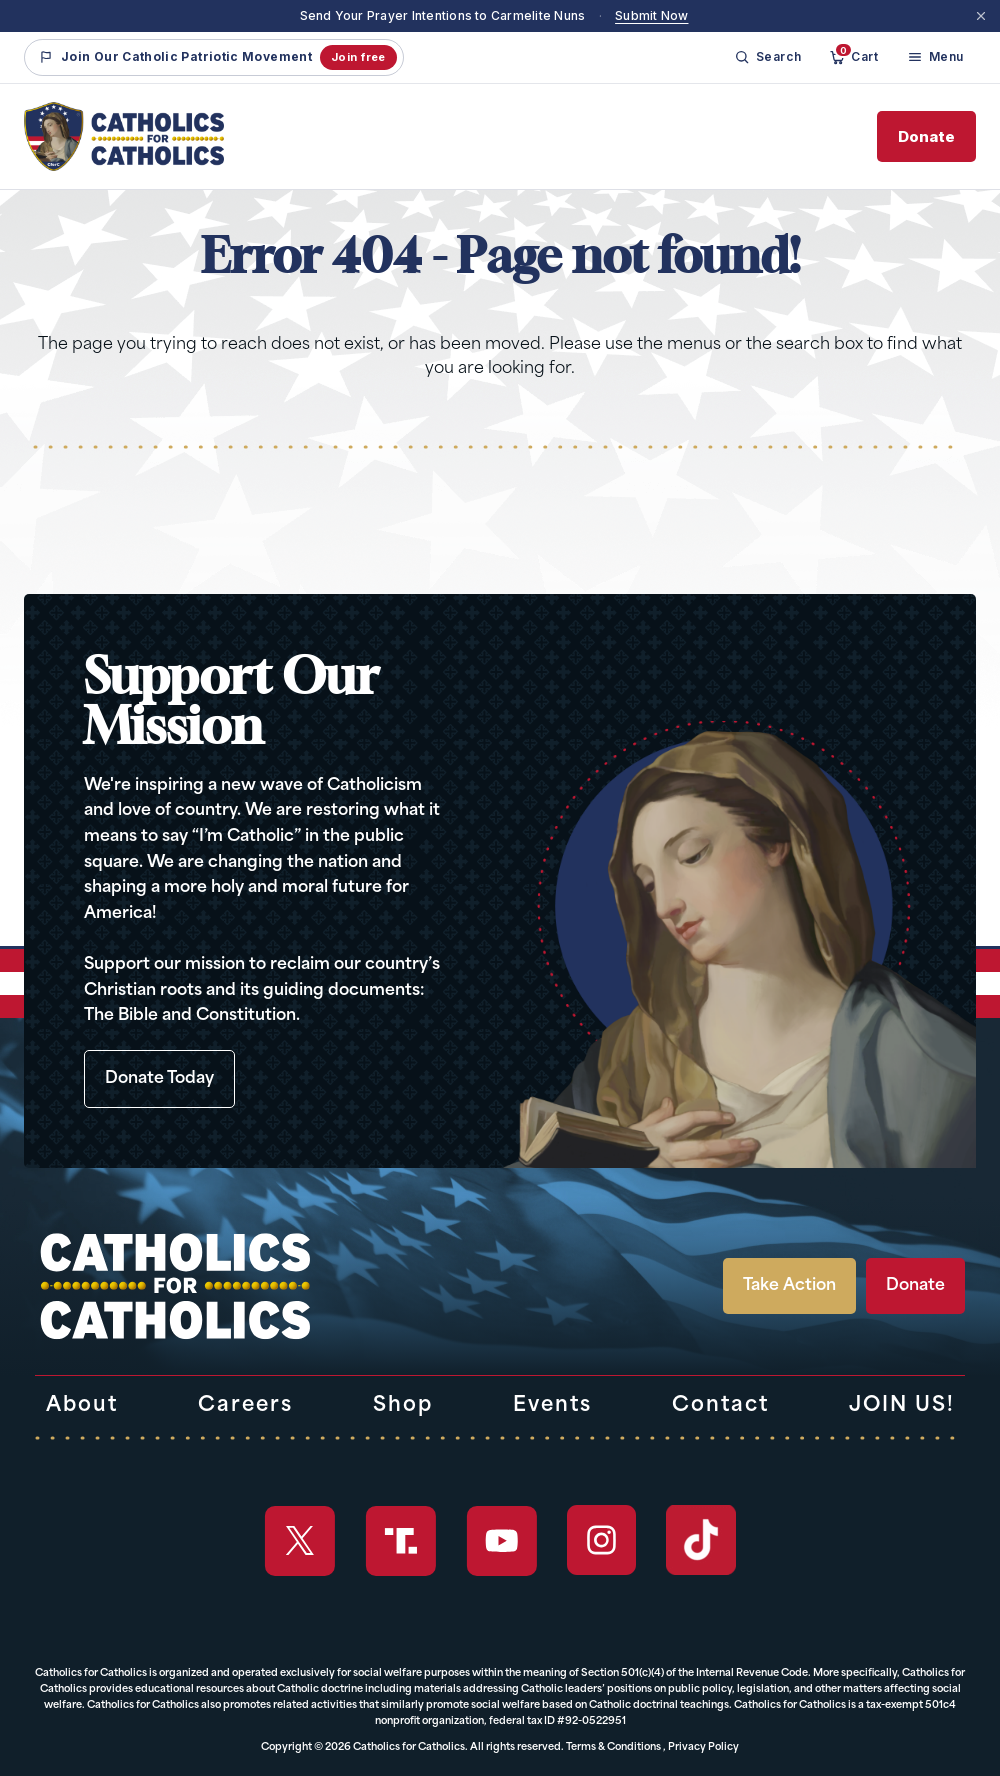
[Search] (768, 57)
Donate (926, 136)
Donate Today (159, 1079)
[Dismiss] (981, 16)
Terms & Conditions (613, 1747)
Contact (720, 1406)
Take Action (789, 1286)
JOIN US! (902, 1406)
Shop (403, 1406)
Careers (245, 1406)
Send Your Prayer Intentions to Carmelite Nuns (443, 15)
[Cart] (853, 57)
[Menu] (935, 57)
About (82, 1406)
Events (552, 1406)
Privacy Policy (703, 1747)
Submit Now (651, 15)
